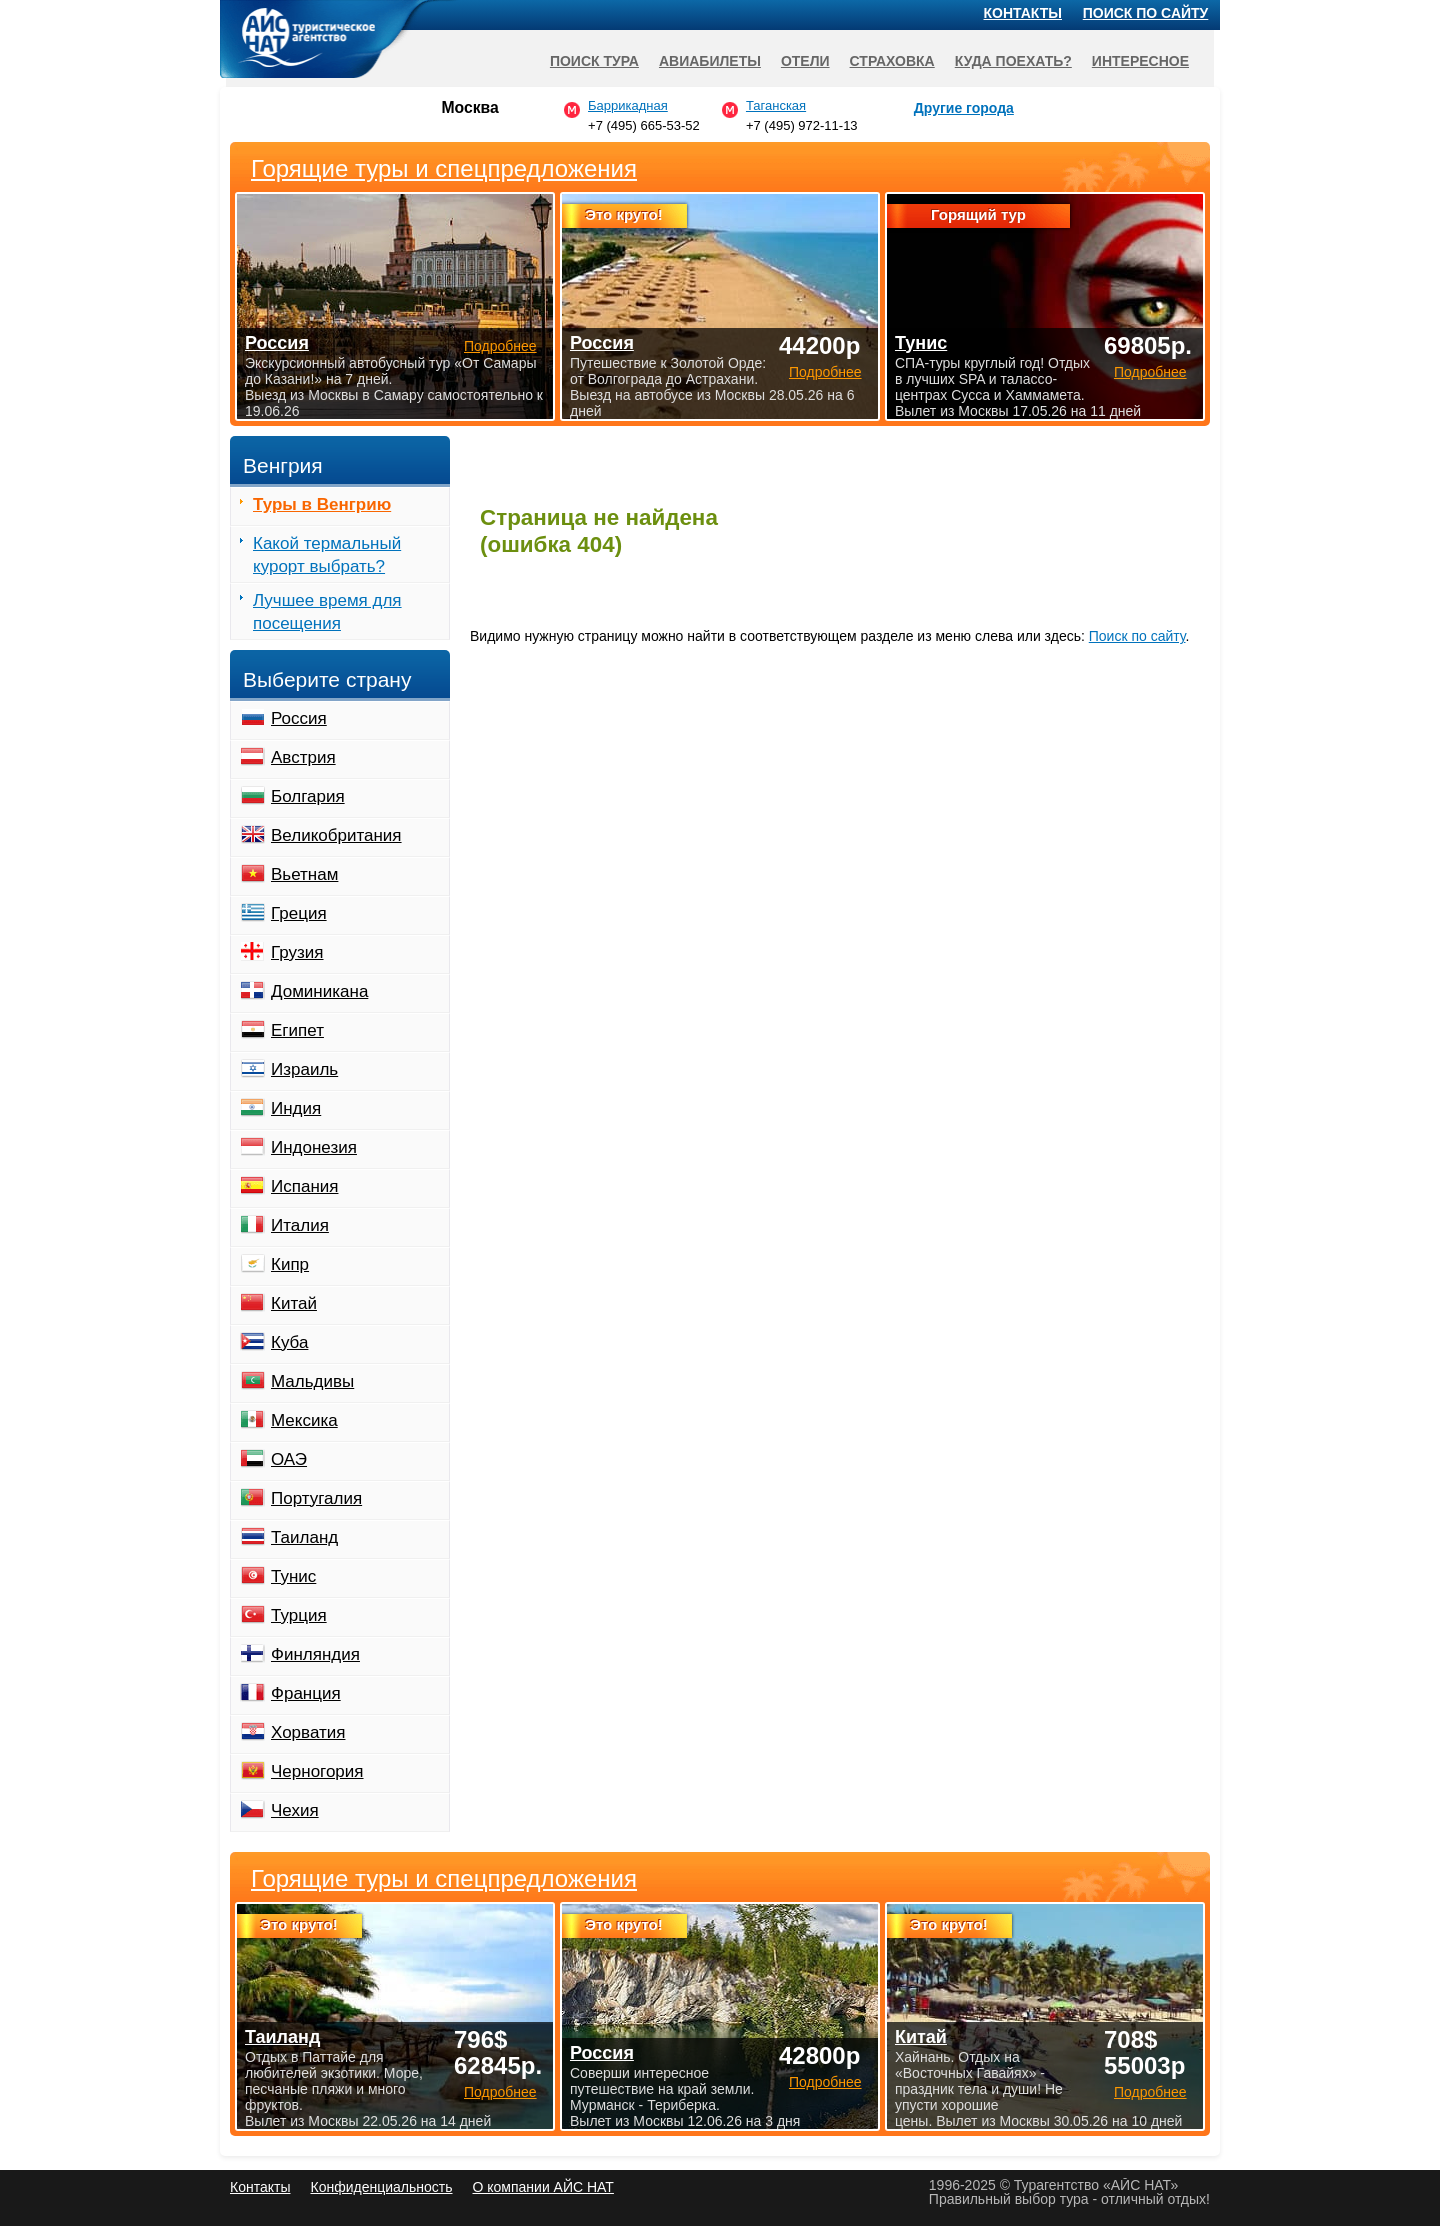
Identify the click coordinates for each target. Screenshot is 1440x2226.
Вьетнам (304, 874)
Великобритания (336, 835)
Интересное (1140, 61)
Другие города (964, 108)
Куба (289, 1342)
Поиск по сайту (1137, 636)
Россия (299, 718)
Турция (299, 1615)
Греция (299, 913)
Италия (300, 1225)
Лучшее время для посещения (327, 612)
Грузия (297, 952)
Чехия (295, 1810)
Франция (306, 1693)
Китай (294, 1303)
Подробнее (500, 2092)
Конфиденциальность (381, 2187)
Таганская (776, 105)
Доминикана (319, 991)
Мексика (304, 1420)
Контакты (1023, 13)
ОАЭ (289, 1459)
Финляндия (315, 1654)
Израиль (304, 1069)
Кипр (290, 1264)
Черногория (317, 1771)
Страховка (892, 61)
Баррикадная (628, 105)
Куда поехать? (1013, 61)
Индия (296, 1108)
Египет (297, 1030)
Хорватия (308, 1732)
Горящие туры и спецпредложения (444, 1879)
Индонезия (314, 1147)
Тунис (293, 1576)
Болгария (308, 796)
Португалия (316, 1498)
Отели (805, 61)
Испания (304, 1186)
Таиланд (304, 1537)
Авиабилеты (710, 61)
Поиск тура (594, 61)
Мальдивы (312, 1381)
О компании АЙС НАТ (543, 2187)
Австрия (303, 757)
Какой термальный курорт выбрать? (327, 555)
